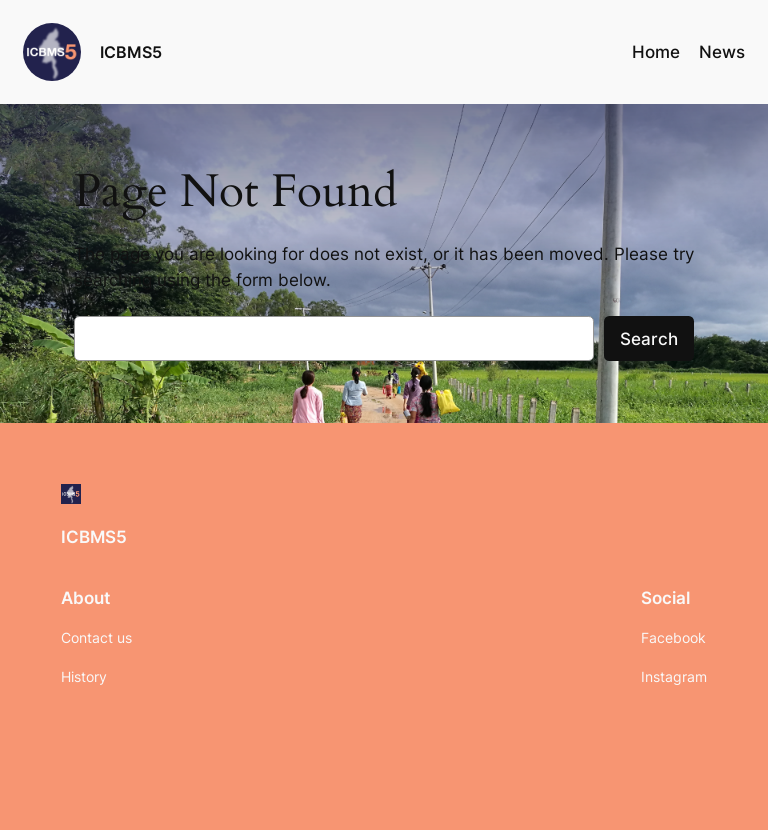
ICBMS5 (131, 52)
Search (649, 339)
